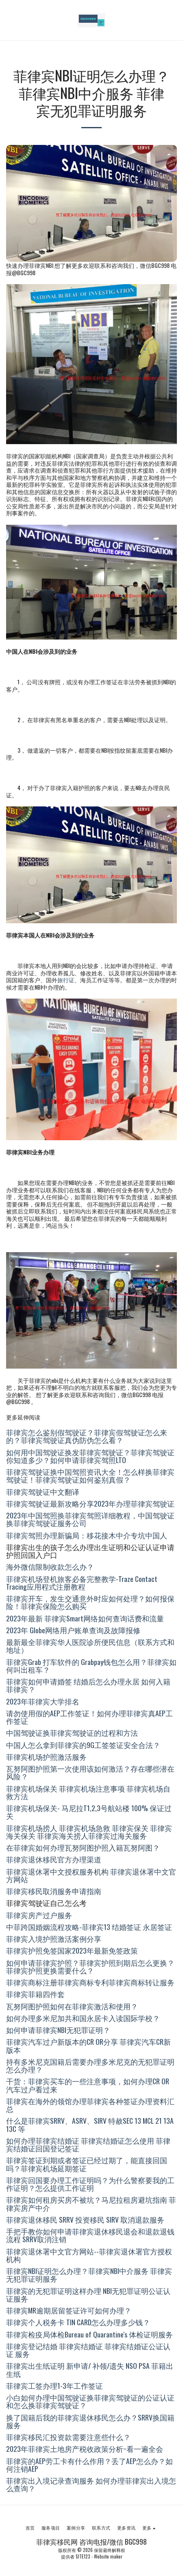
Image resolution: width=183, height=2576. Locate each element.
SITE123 (83, 2556)
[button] (9, 20)
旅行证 (65, 979)
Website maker (108, 2556)
